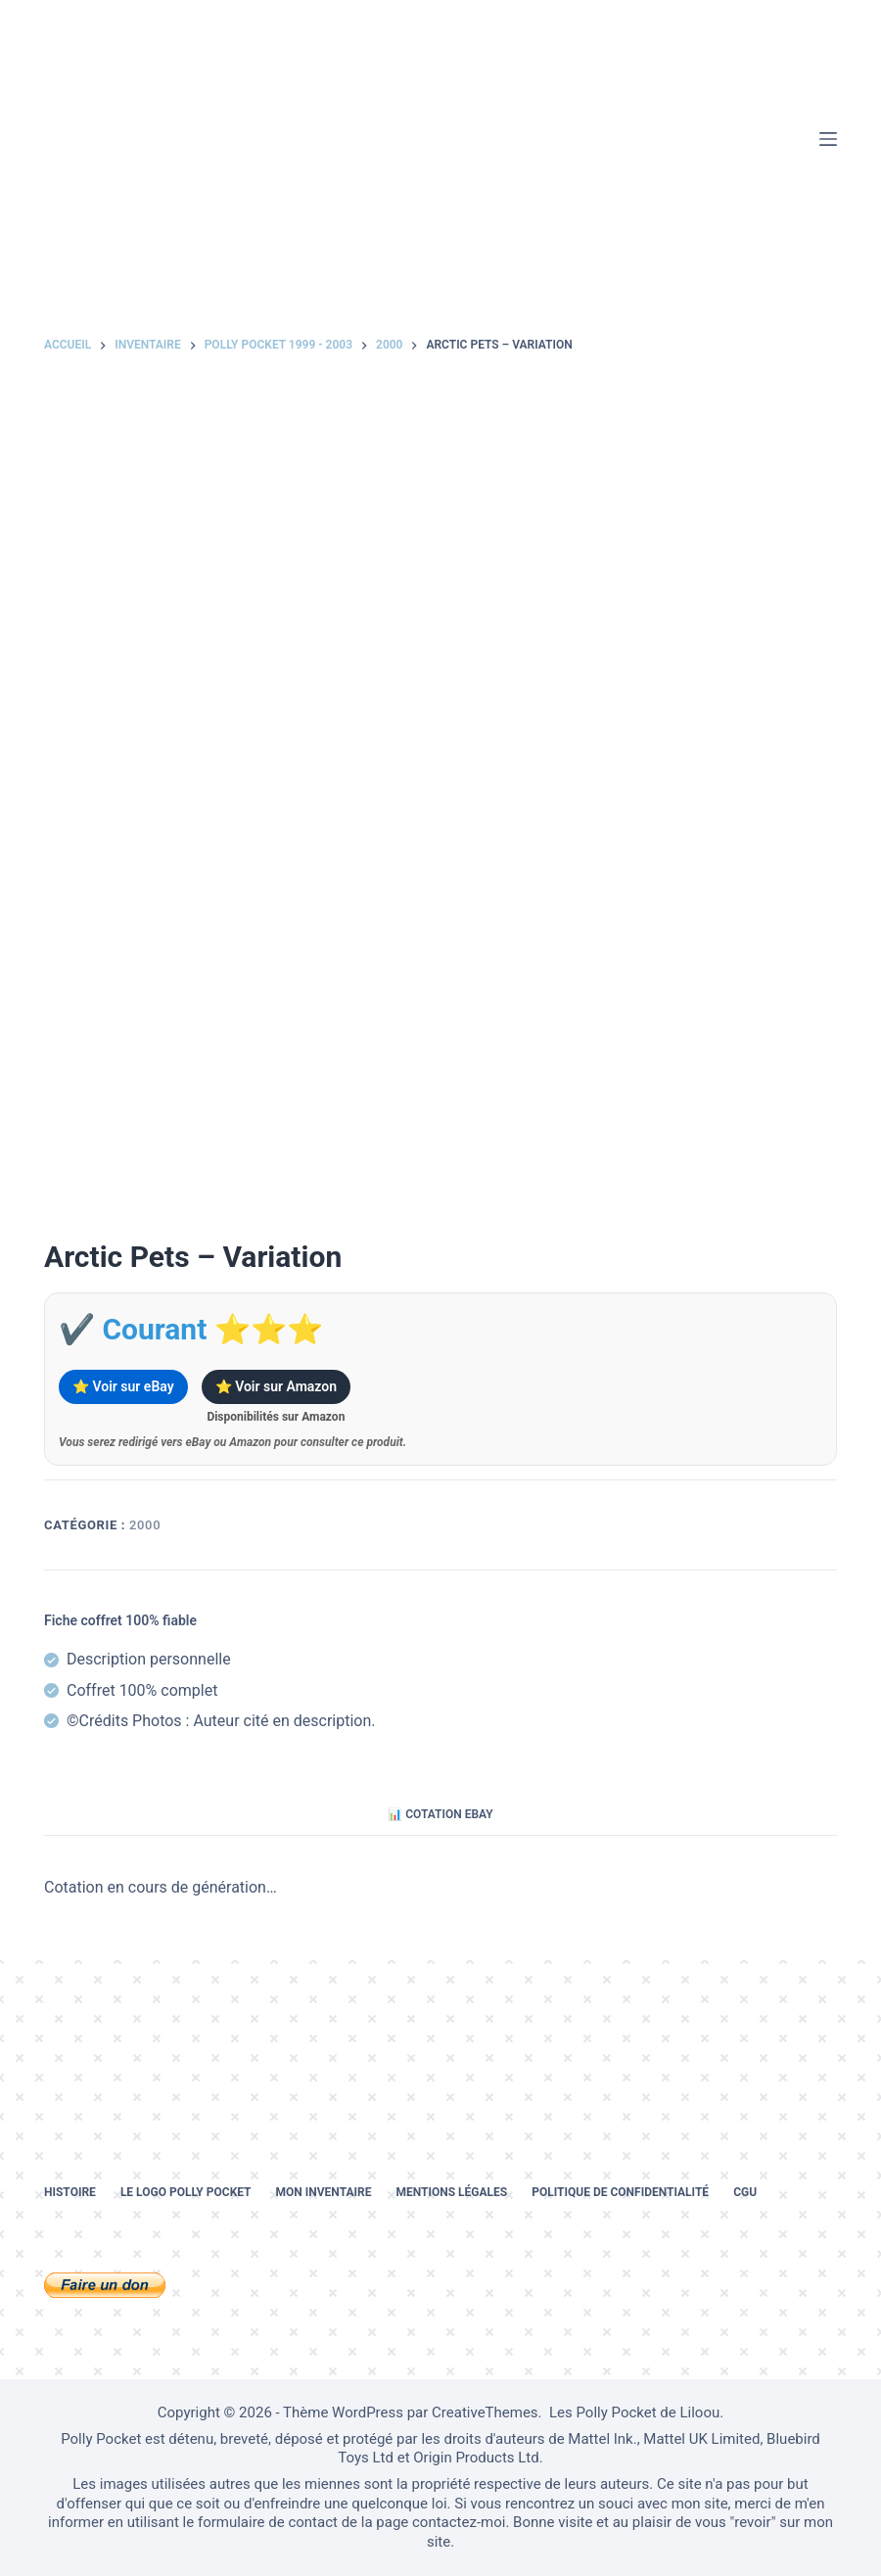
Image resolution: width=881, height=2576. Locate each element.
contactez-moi (458, 2522)
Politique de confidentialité (620, 2192)
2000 (145, 1525)
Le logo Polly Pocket (186, 2192)
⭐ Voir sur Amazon (276, 1386)
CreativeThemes (485, 2412)
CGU (745, 2192)
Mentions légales (451, 2192)
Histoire (70, 2192)
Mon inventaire (324, 2192)
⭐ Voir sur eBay (123, 1386)
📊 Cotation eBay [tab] (440, 1814)
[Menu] (828, 139)
